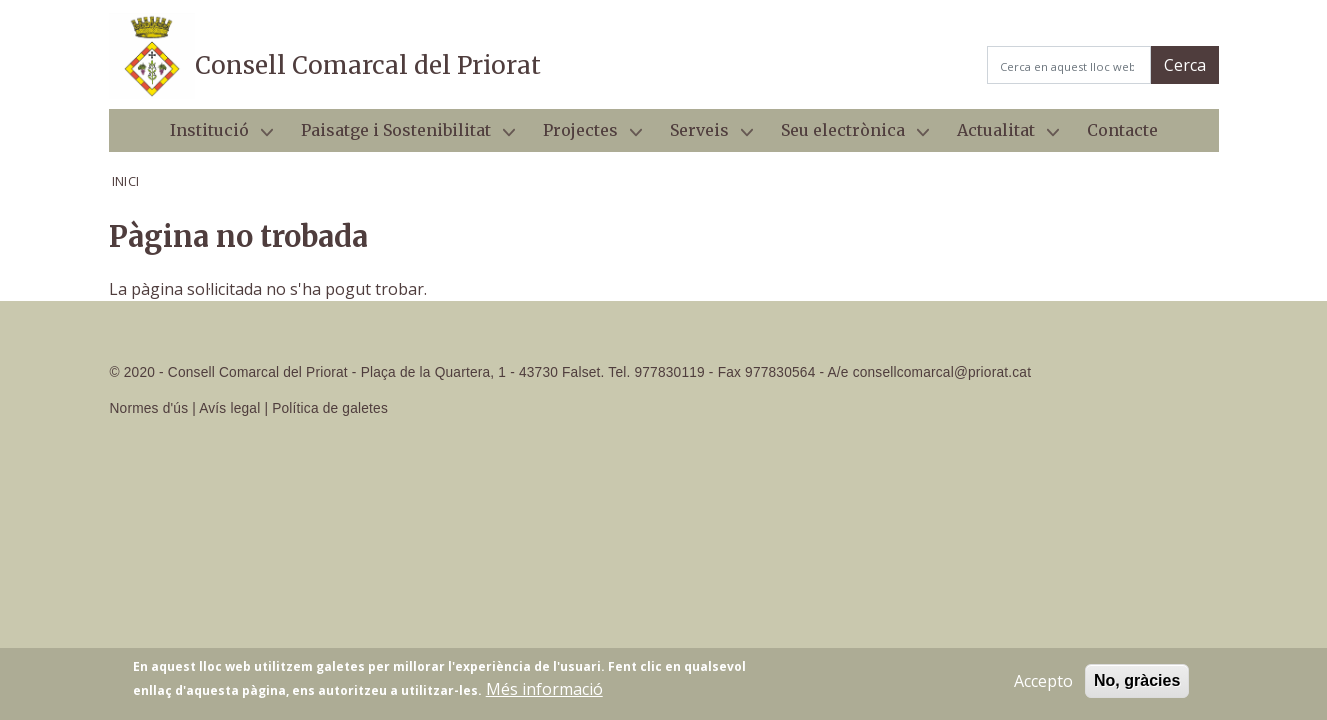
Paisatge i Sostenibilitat (400, 136)
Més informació (544, 694)
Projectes (584, 136)
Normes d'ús (149, 408)
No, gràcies (1137, 685)
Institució (213, 136)
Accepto (1043, 686)
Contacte (1122, 130)
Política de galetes (330, 408)
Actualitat (1000, 136)
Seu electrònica (847, 136)
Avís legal (229, 408)
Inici (126, 181)
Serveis (703, 136)
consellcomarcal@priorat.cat (942, 372)
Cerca (1185, 65)
